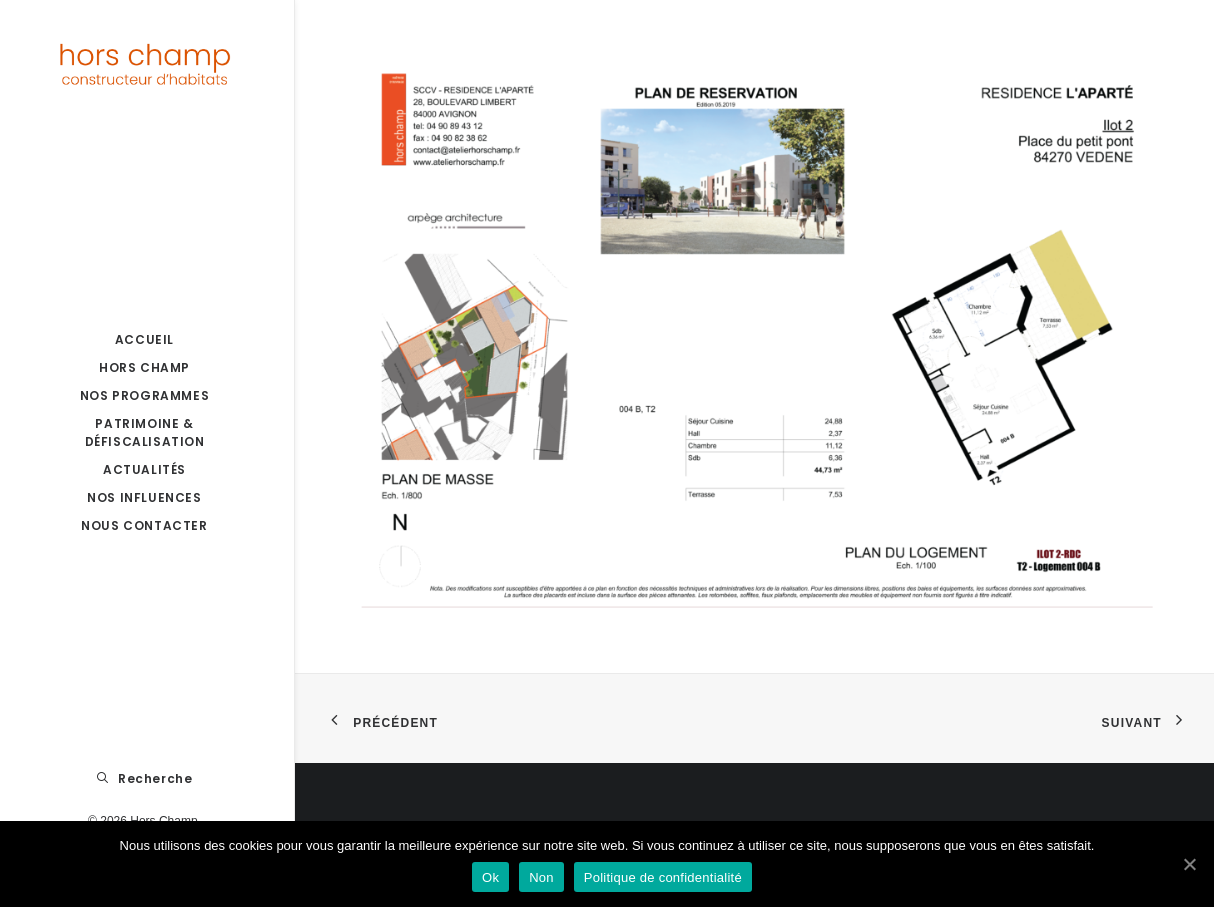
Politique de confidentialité (663, 877)
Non (541, 877)
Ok (490, 877)
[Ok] (1189, 864)
